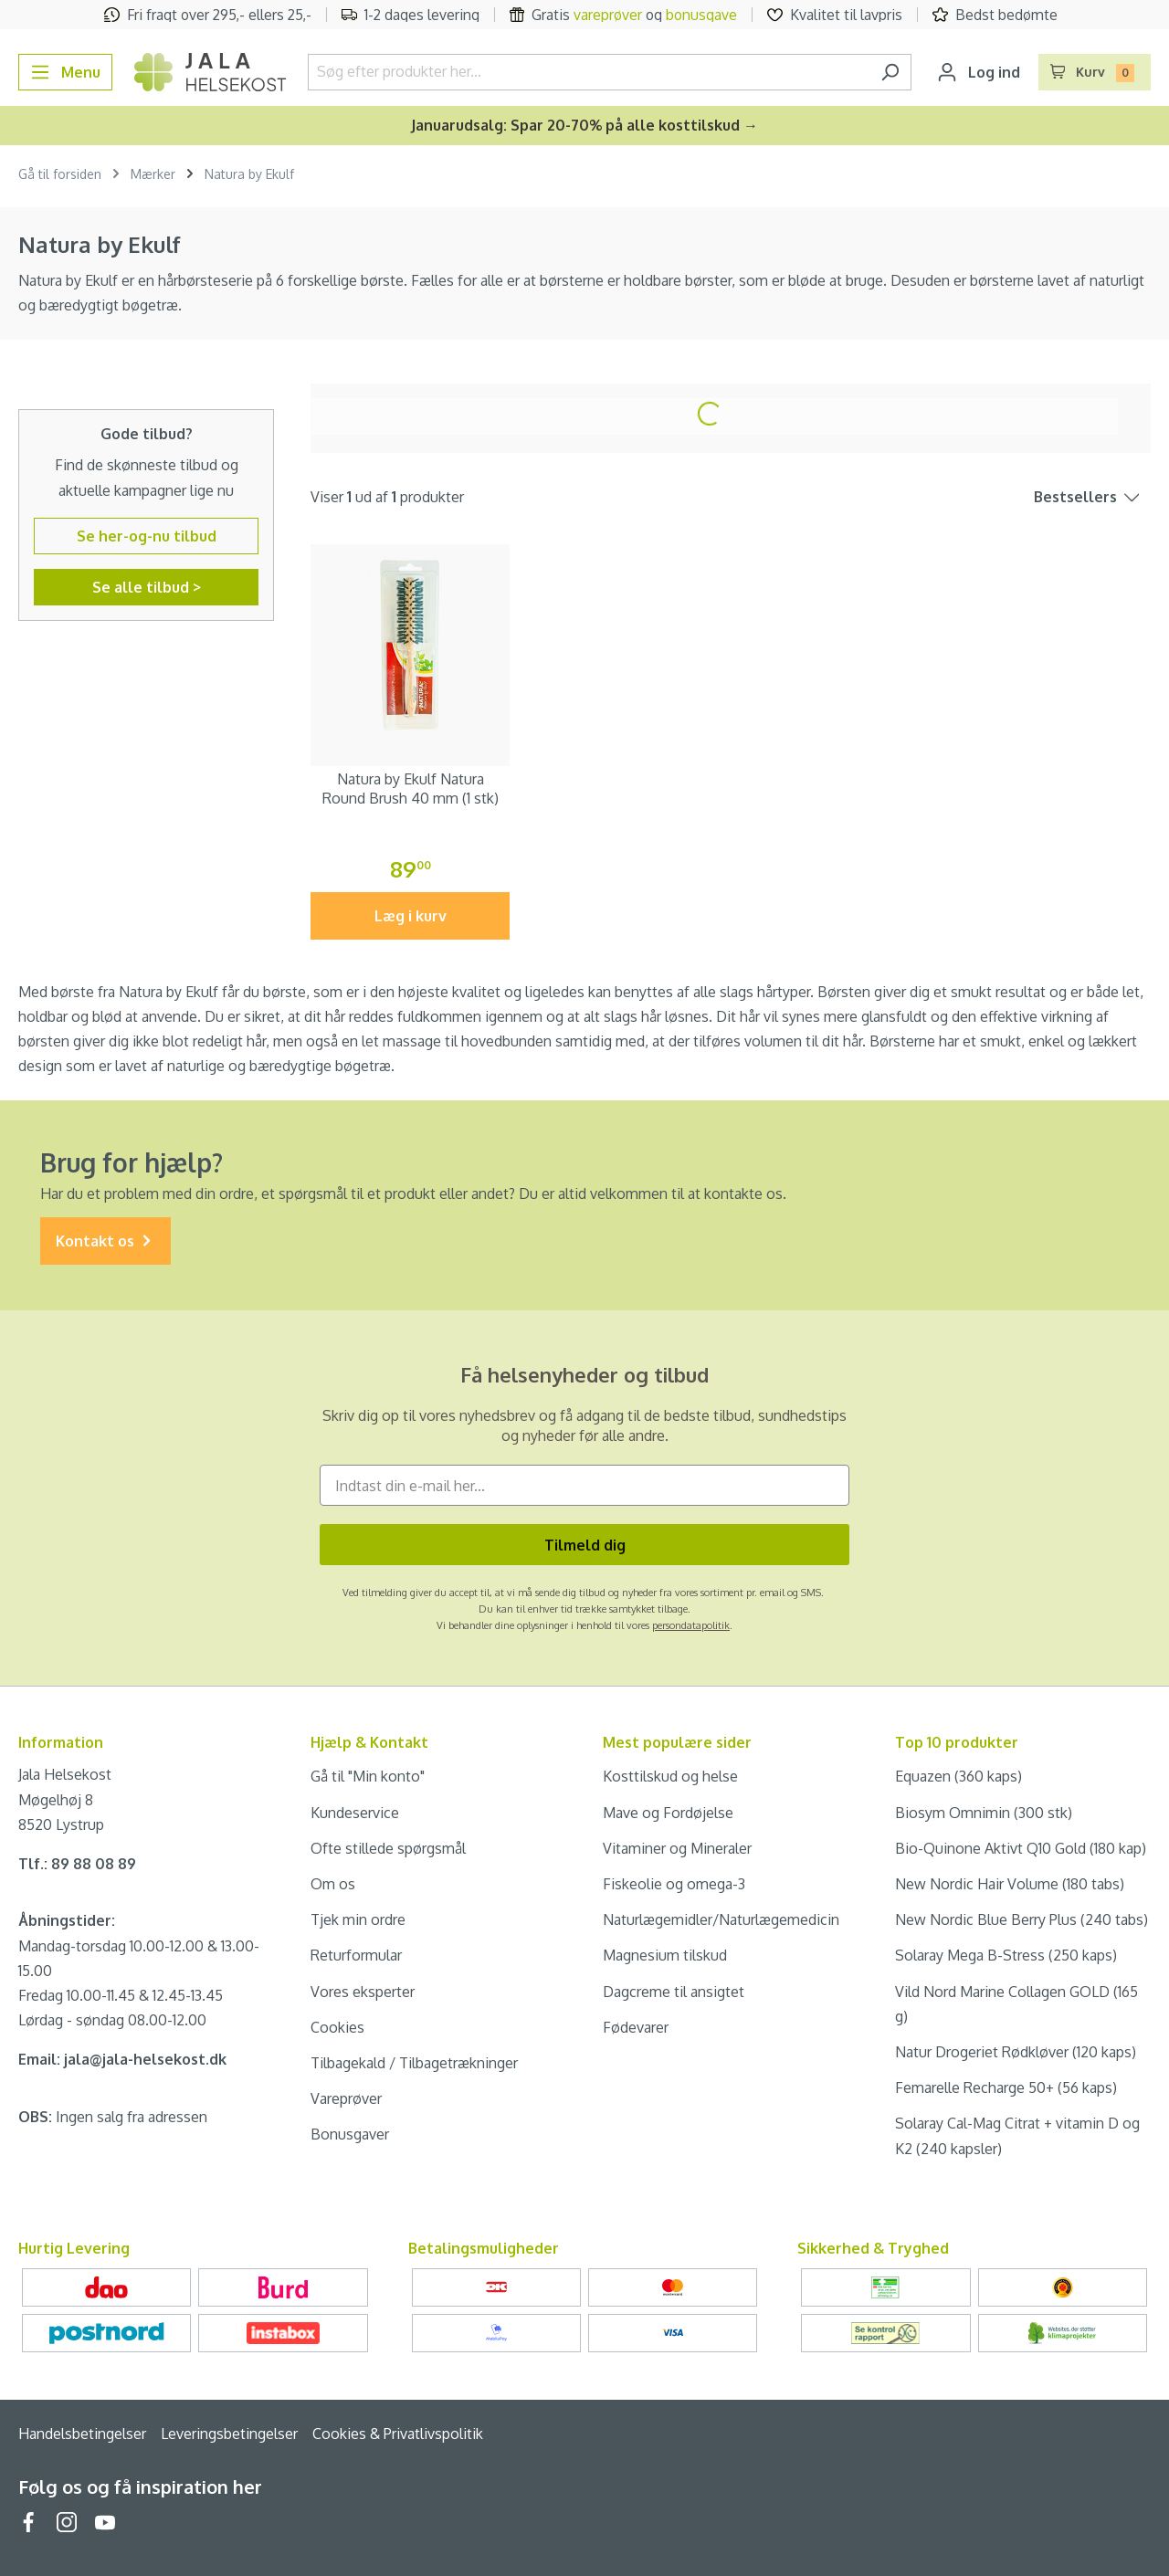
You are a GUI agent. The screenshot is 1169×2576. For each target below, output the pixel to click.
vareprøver (608, 14)
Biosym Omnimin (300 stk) (983, 1812)
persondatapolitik (691, 1625)
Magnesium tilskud (665, 1955)
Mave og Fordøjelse (668, 1812)
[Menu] (65, 72)
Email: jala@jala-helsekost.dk (122, 2059)
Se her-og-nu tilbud (146, 536)
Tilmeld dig (585, 1545)
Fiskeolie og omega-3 (674, 1884)
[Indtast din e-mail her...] (584, 1485)
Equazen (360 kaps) (958, 1776)
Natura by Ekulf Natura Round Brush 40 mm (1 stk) (410, 788)
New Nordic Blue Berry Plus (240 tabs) (1021, 1919)
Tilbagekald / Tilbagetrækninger (414, 2063)
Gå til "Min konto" (368, 1776)
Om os (333, 1884)
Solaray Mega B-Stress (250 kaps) (1006, 1955)
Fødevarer (636, 2027)
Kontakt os (105, 1241)
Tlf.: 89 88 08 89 (77, 1864)
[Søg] (890, 72)
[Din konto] (978, 72)
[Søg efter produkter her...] (588, 72)
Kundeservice (355, 1812)
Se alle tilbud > (146, 587)
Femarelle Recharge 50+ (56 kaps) (1006, 2087)
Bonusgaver (350, 2134)
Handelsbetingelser (82, 2433)
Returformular (356, 1955)
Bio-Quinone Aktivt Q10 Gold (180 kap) (1020, 1848)
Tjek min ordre (358, 1919)
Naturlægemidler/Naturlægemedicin (721, 1919)
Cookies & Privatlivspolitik (397, 2433)
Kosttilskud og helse (670, 1776)
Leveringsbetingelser (229, 2433)
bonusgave (701, 14)
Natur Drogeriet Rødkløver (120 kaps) (1015, 2052)
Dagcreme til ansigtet (673, 1991)
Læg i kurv (410, 916)
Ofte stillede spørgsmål (388, 1848)
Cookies (337, 2027)
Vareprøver (346, 2098)
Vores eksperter (363, 1991)
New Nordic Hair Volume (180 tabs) (1009, 1884)
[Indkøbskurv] (1095, 72)
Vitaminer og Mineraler (677, 1848)
